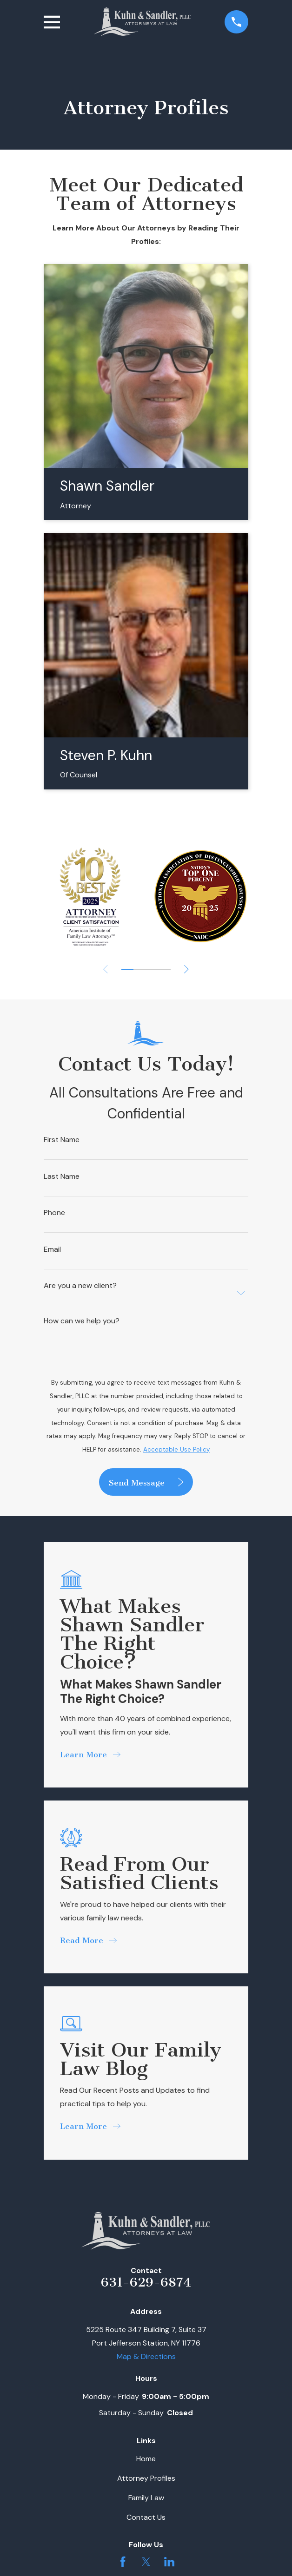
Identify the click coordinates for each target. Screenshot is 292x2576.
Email (52, 1249)
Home (146, 2459)
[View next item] (186, 969)
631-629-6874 (146, 2282)
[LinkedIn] (169, 2561)
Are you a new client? (80, 1285)
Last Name (62, 1176)
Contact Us (146, 2517)
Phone (54, 1212)
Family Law (146, 2498)
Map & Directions (146, 2356)
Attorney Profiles (146, 2478)
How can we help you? (81, 1321)
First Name (62, 1139)
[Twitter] (146, 2561)
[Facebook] (123, 2561)
